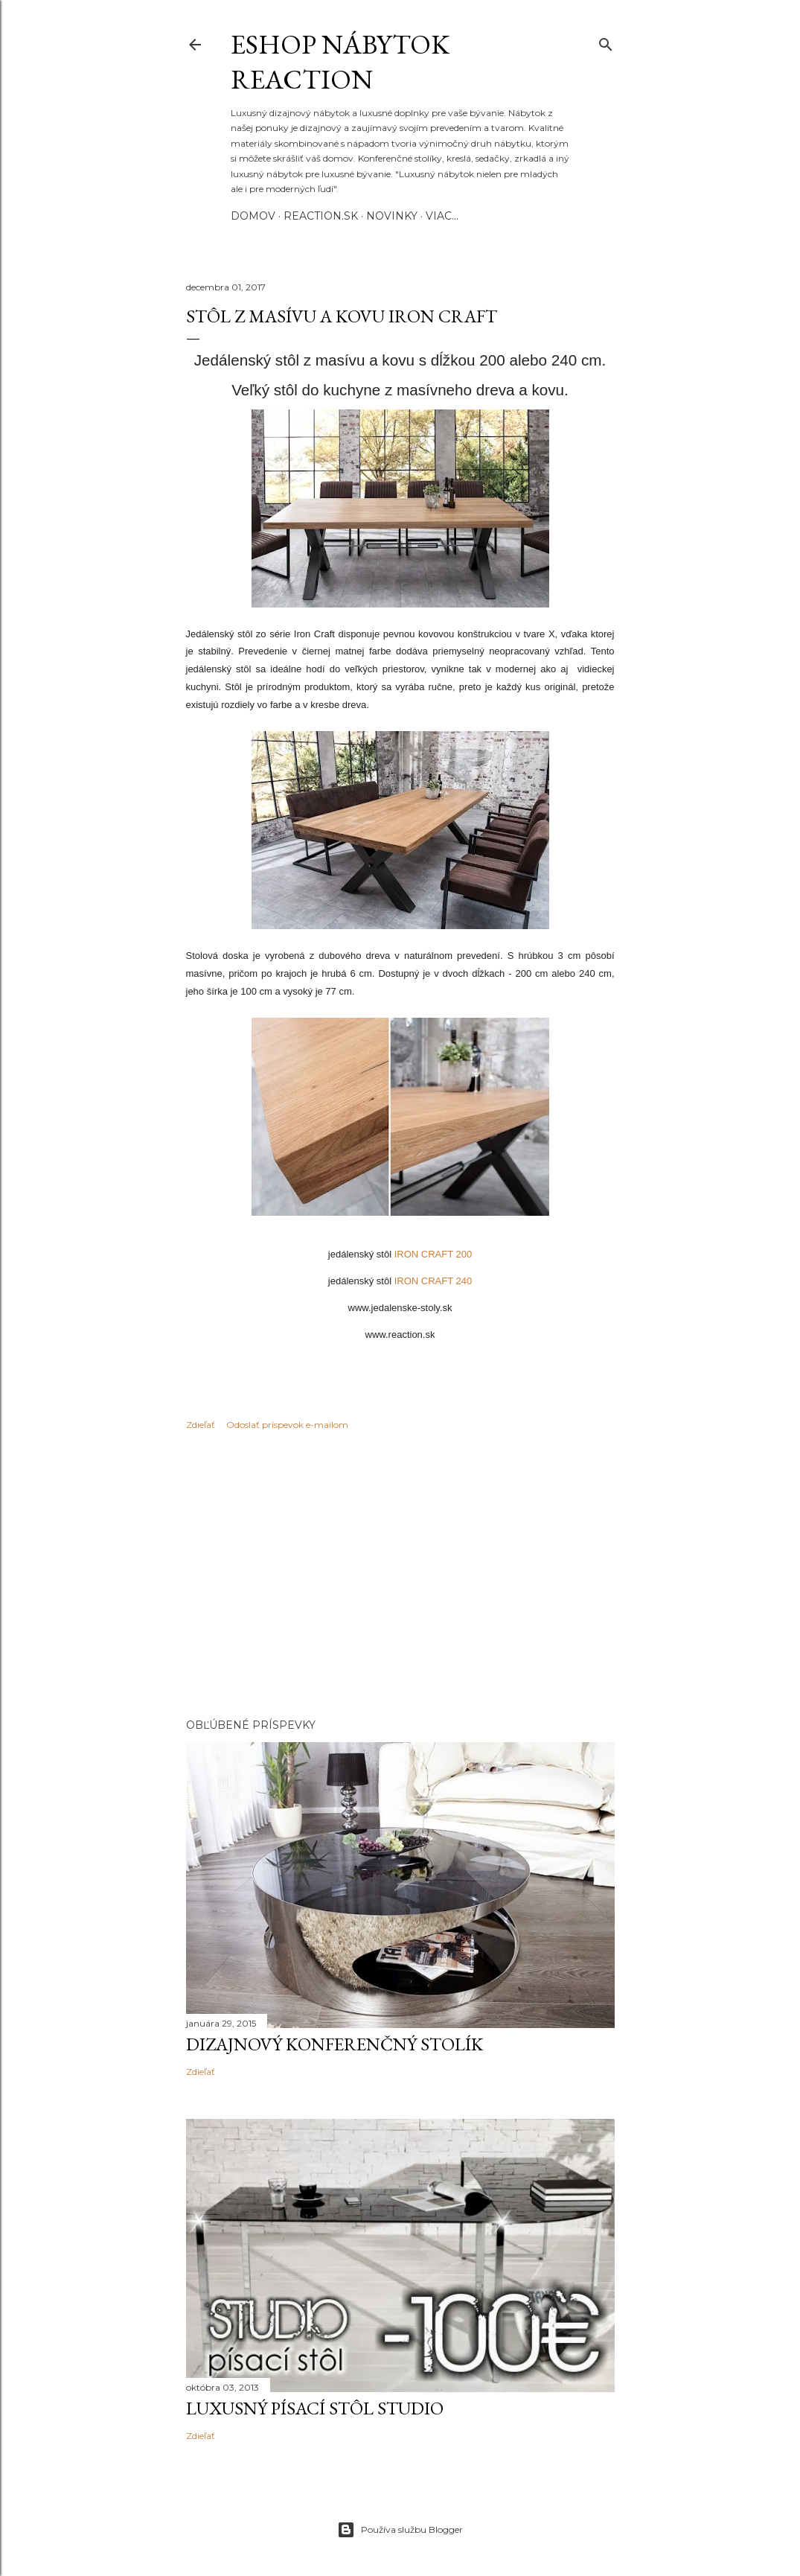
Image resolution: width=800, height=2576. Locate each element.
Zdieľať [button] (200, 1424)
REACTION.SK (321, 216)
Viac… (442, 216)
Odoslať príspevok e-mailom (287, 1424)
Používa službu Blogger (400, 2530)
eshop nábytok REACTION (340, 62)
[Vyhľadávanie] (606, 41)
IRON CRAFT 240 (433, 1281)
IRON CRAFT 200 (433, 1254)
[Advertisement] (400, 1577)
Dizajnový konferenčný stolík (334, 2044)
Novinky (391, 216)
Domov (253, 216)
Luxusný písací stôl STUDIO (315, 2408)
